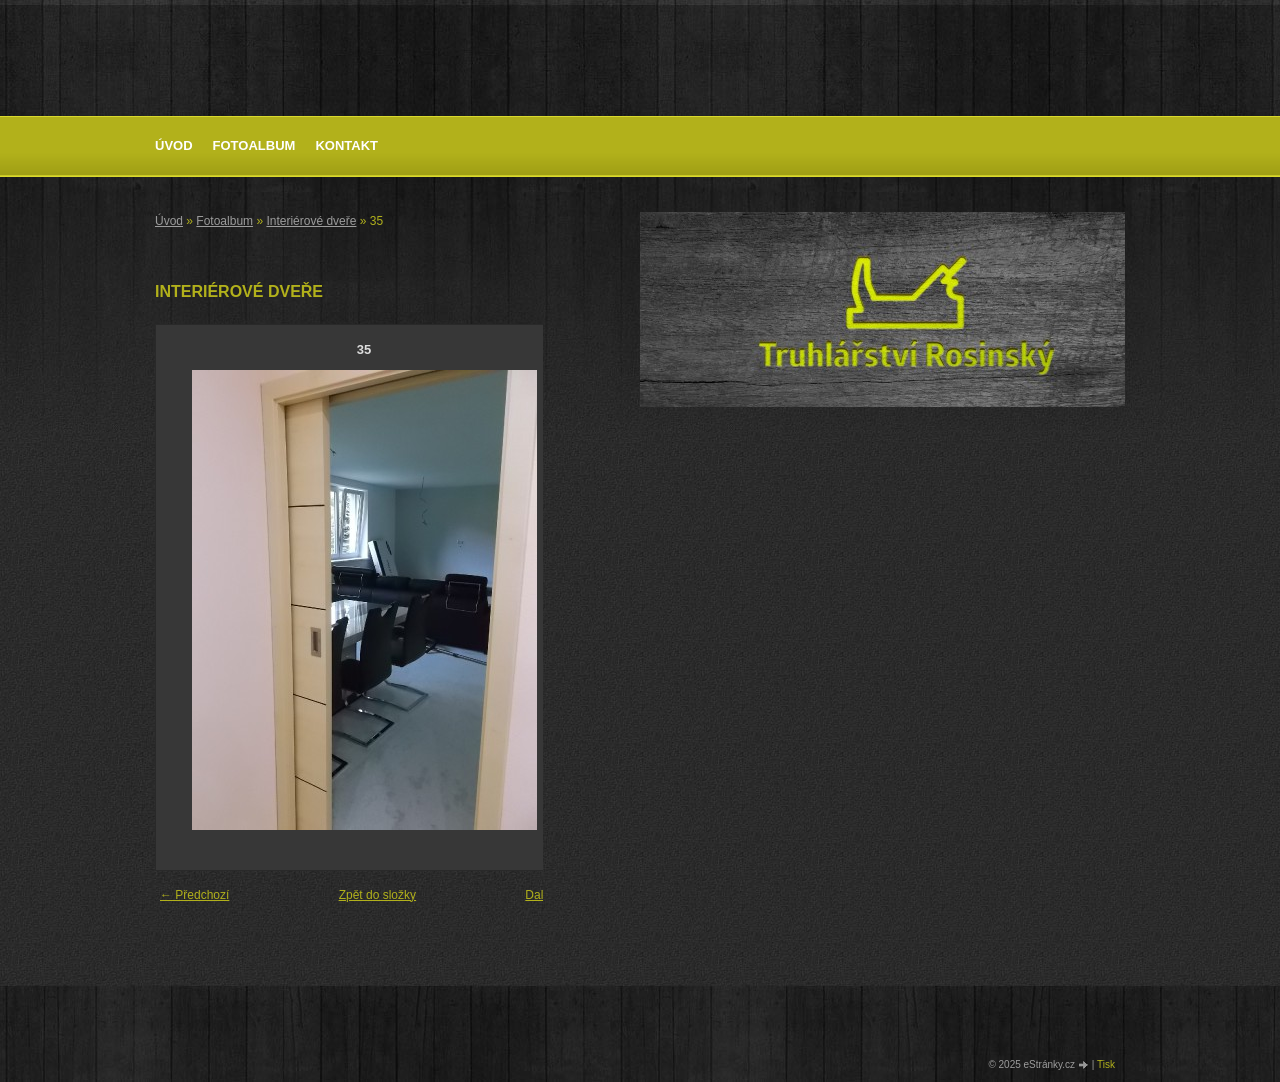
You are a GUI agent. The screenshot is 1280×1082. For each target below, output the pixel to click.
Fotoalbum (254, 145)
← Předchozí (194, 895)
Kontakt (346, 145)
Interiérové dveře (311, 221)
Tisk (1106, 1064)
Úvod (174, 145)
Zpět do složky (377, 895)
